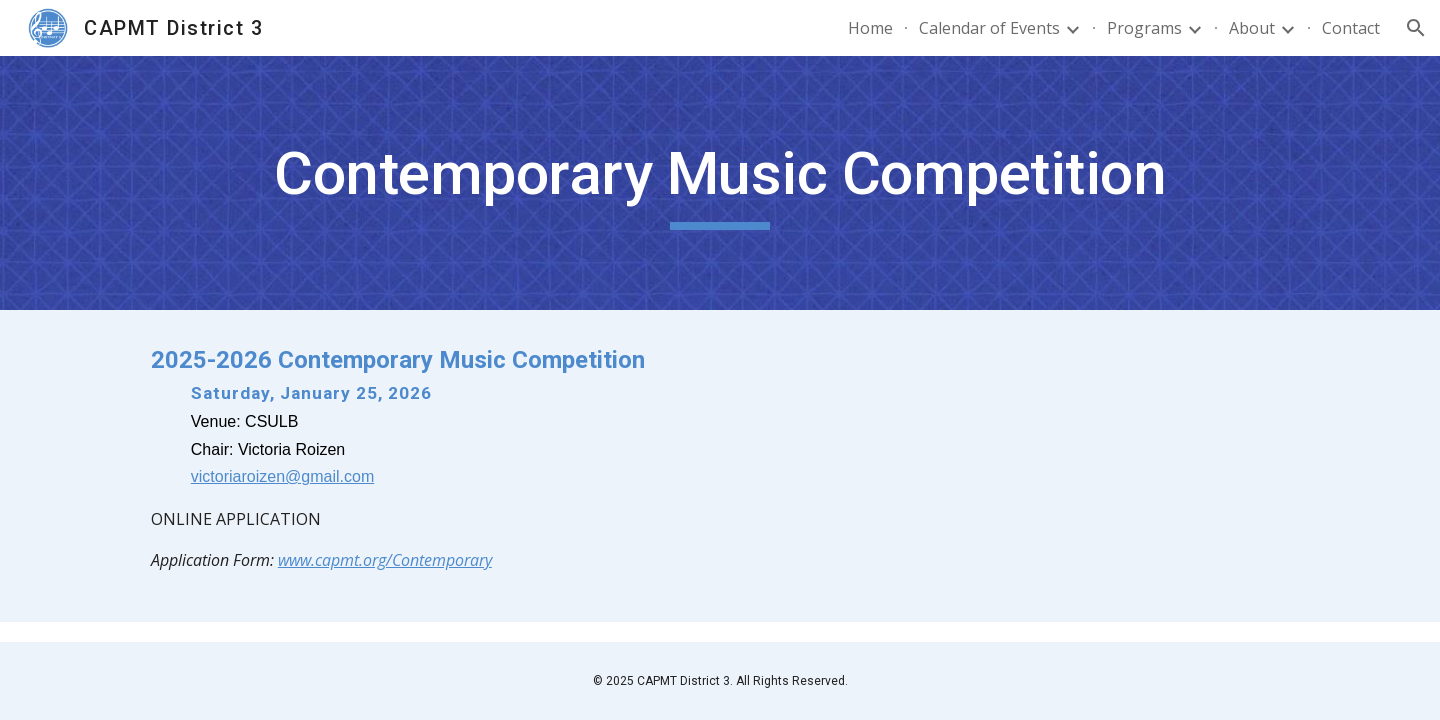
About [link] (1252, 28)
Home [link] (870, 28)
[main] (720, 183)
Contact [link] (1351, 28)
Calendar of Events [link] (989, 28)
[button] (1416, 28)
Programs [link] (1144, 28)
